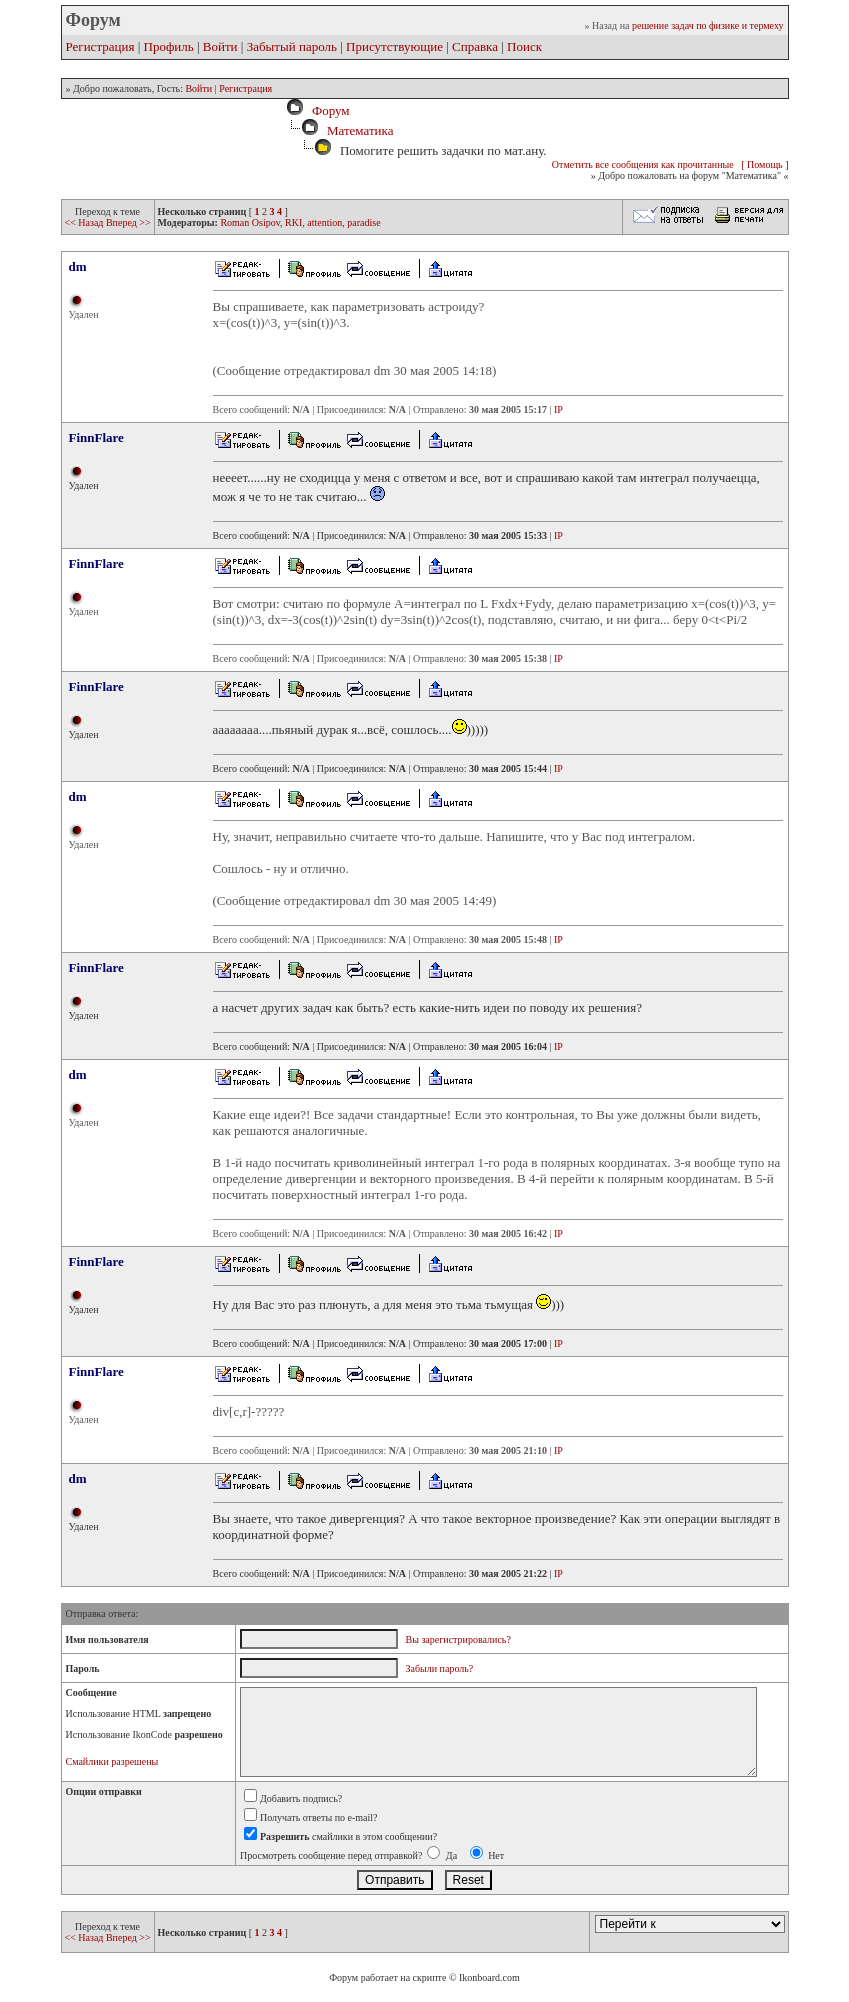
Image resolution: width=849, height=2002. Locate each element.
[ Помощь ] (764, 164)
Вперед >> (128, 222)
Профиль (169, 46)
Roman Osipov (250, 222)
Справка (475, 46)
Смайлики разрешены (112, 1761)
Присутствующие (394, 46)
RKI (293, 222)
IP (558, 409)
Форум (327, 110)
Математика (360, 130)
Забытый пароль (292, 46)
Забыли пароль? (440, 1668)
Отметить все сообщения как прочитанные (643, 164)
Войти (220, 46)
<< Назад (85, 222)
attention (324, 222)
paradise (363, 222)
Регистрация (100, 46)
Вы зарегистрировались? (458, 1639)
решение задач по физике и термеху (708, 25)
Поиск (524, 46)
